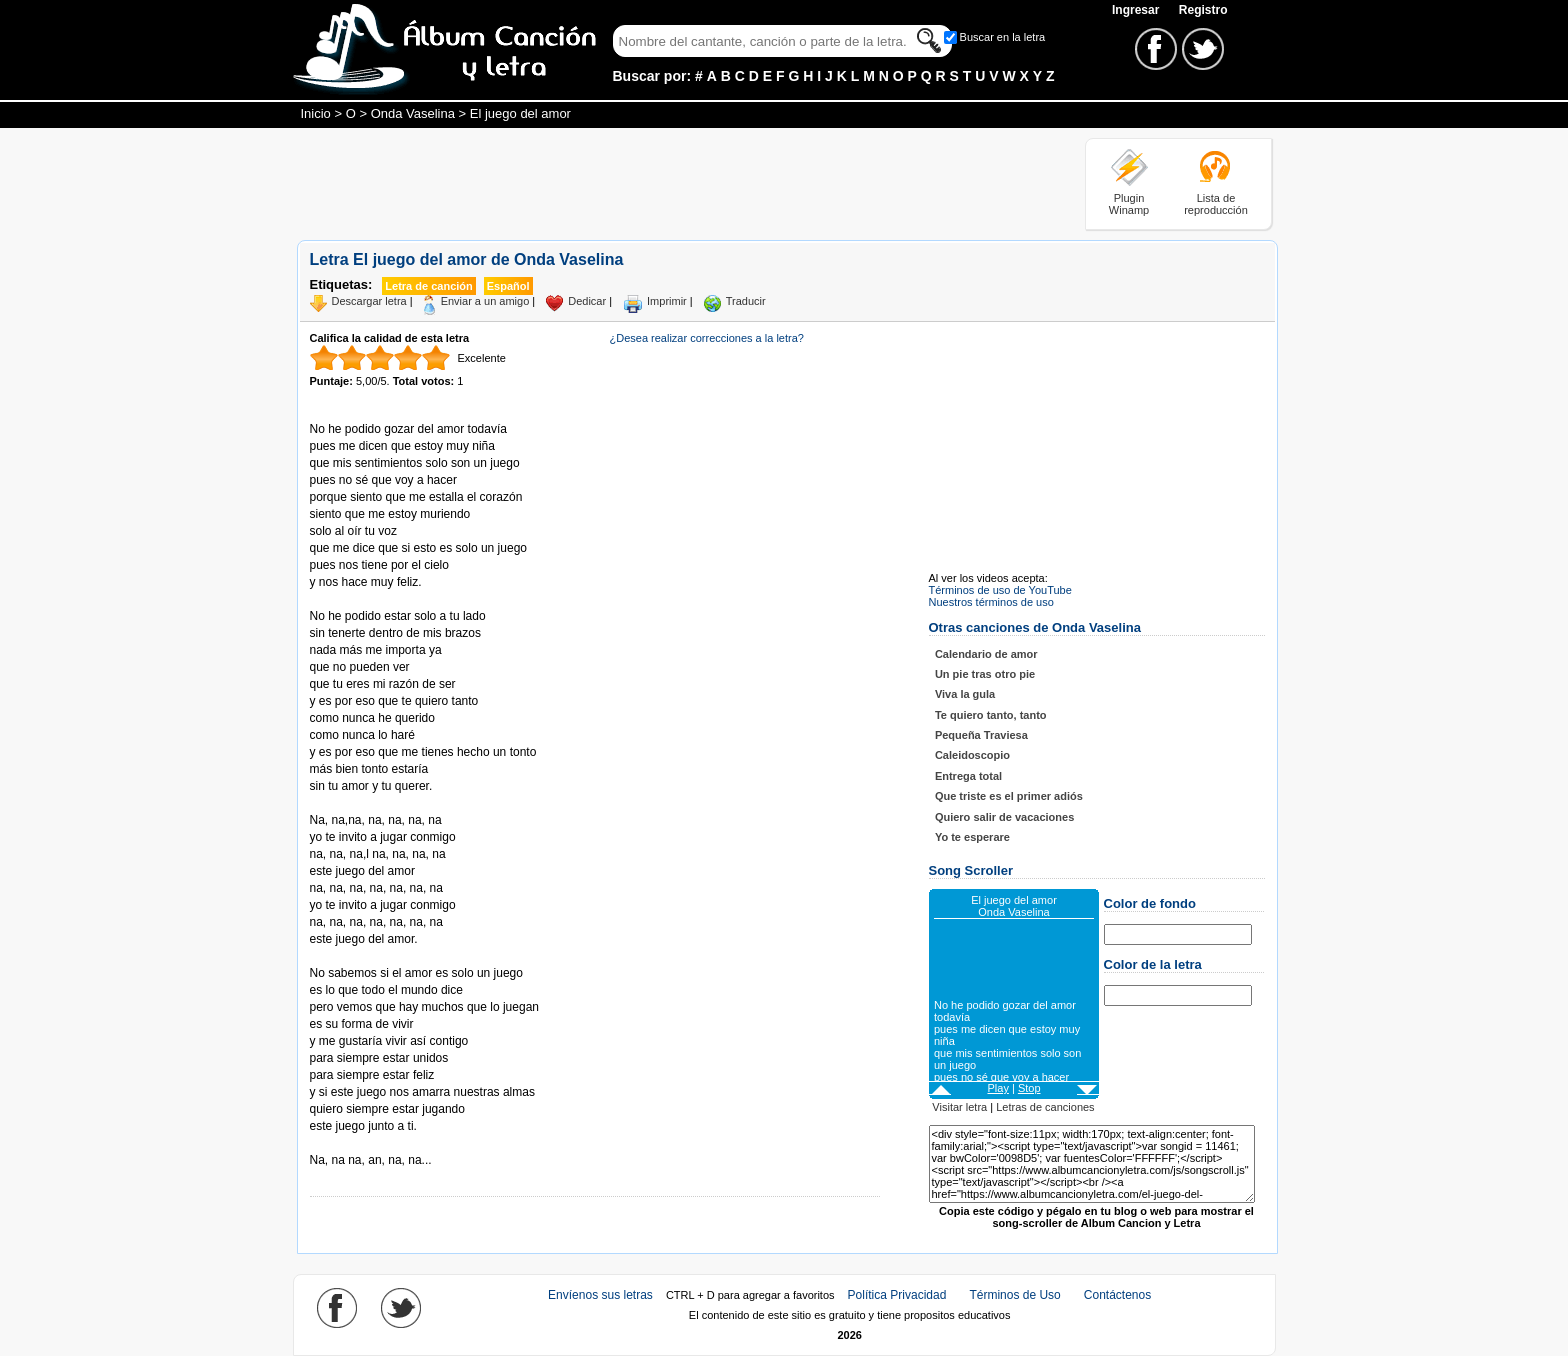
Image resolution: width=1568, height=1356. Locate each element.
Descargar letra (369, 301)
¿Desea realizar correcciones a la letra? (707, 338)
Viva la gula (965, 694)
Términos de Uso (1014, 1295)
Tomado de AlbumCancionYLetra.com (394, 1143)
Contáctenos (1117, 1295)
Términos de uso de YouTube (1000, 590)
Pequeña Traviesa (981, 735)
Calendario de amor (986, 654)
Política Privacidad (897, 1295)
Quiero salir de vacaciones (1004, 817)
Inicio (316, 113)
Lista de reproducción (1216, 204)
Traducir (746, 301)
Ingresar (1137, 10)
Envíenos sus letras (600, 1295)
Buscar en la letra (1003, 37)
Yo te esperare (972, 837)
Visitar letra (959, 1107)
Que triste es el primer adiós (1009, 796)
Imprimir (667, 301)
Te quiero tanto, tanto (991, 715)
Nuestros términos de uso (991, 602)
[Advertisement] (661, 183)
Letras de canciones (1045, 1107)
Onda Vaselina (413, 113)
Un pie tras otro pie (985, 674)
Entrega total (968, 776)
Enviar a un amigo (485, 301)
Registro (1203, 10)
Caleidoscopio (972, 755)
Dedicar (587, 301)
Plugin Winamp (1129, 204)
